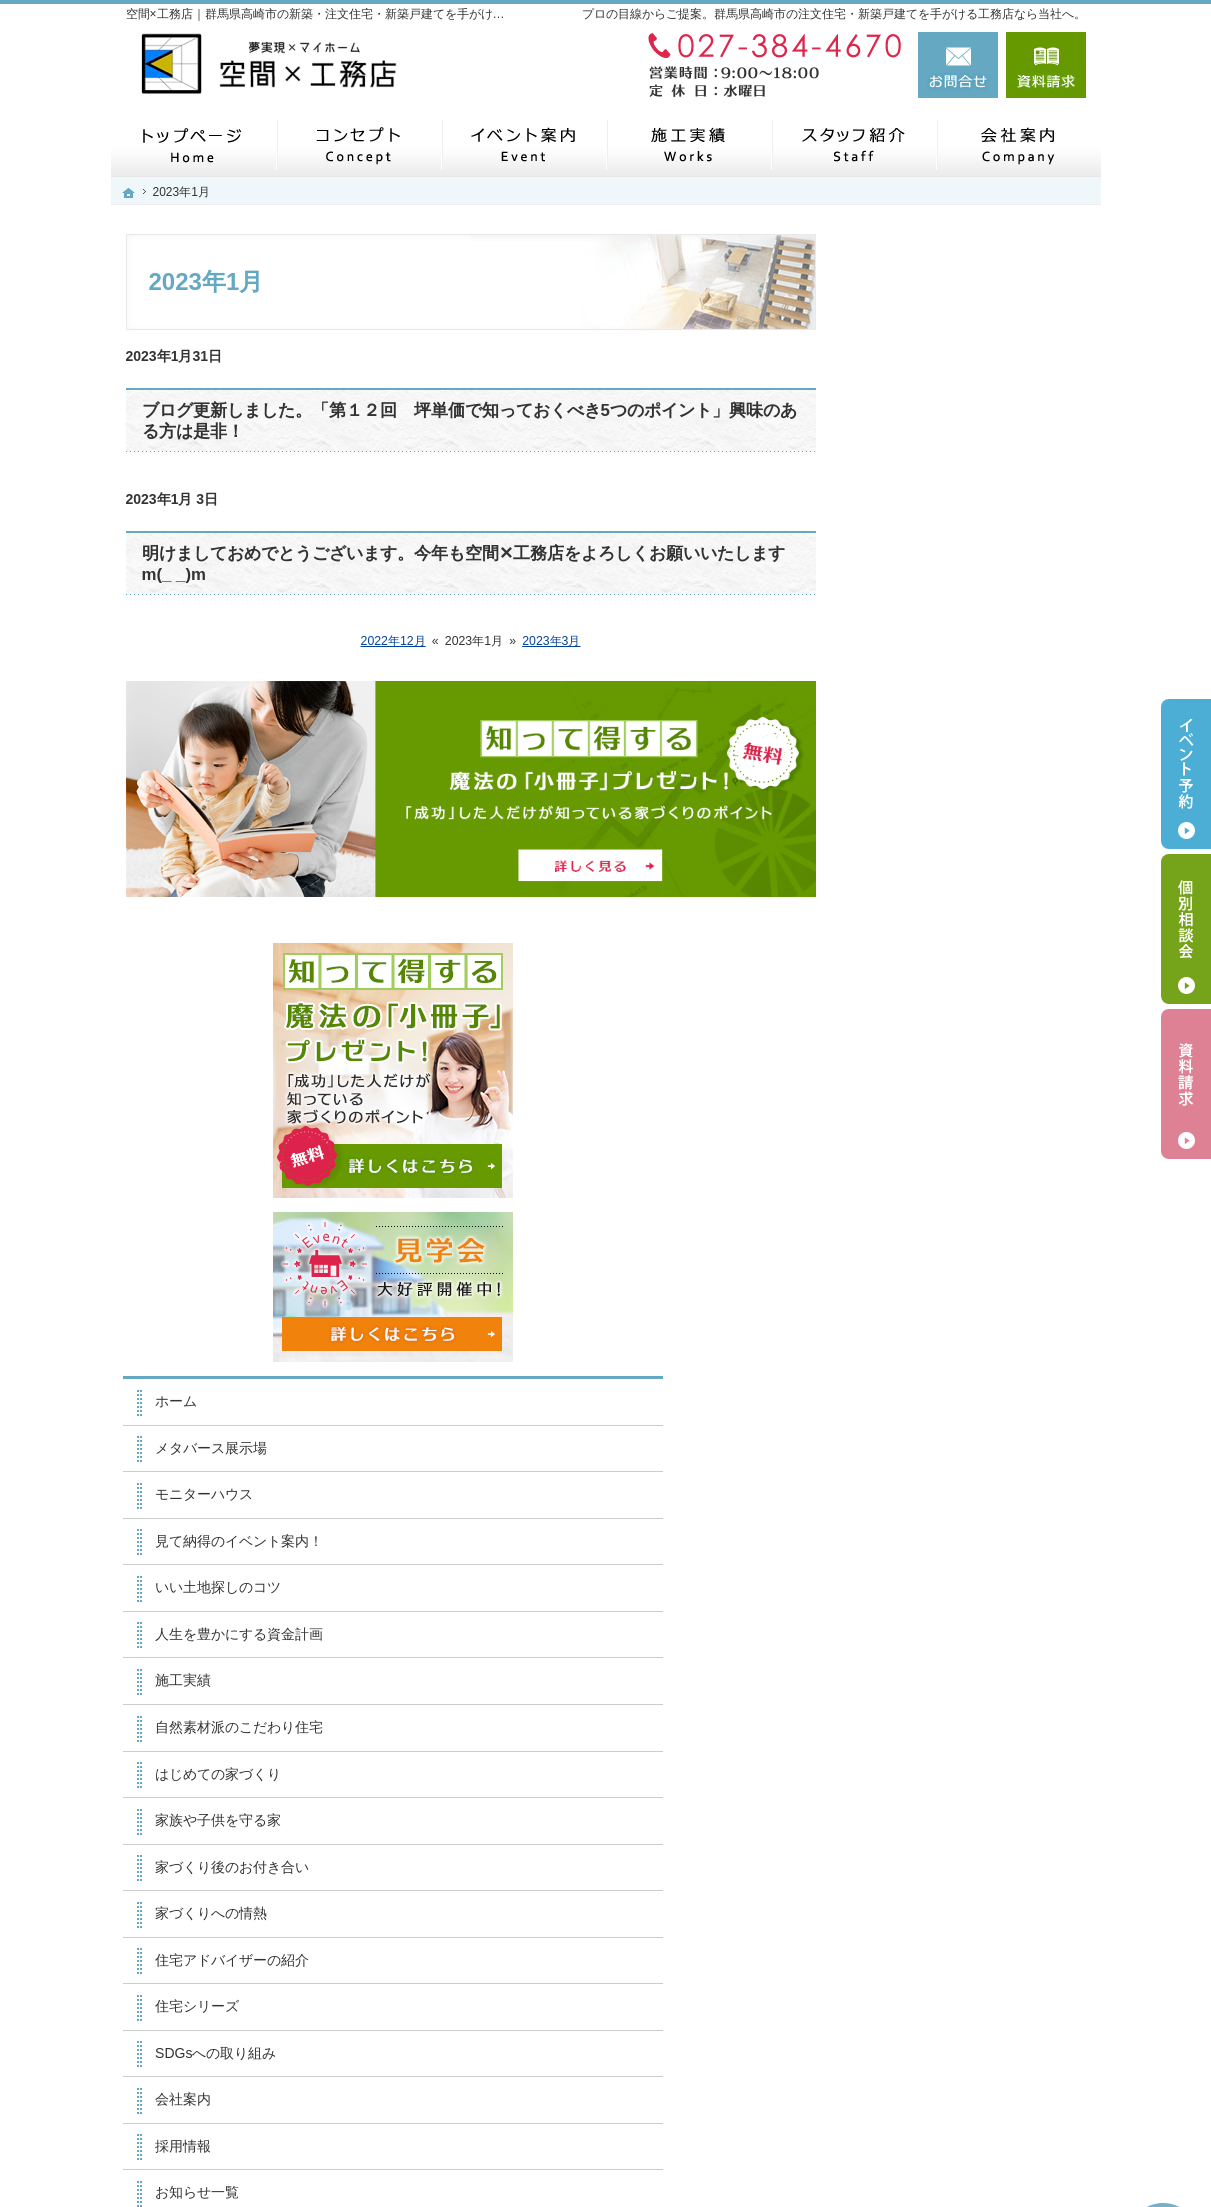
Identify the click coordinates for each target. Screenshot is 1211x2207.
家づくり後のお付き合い (955, 1157)
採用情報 (906, 1436)
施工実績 (906, 971)
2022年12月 (393, 641)
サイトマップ (920, 1622)
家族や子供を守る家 (941, 1111)
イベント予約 (1186, 774)
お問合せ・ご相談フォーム (966, 2051)
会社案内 (906, 1390)
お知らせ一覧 (920, 1483)
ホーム (899, 692)
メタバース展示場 (934, 739)
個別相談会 (1186, 929)
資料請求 (1046, 65)
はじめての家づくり (941, 1064)
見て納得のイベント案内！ (962, 832)
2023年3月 (551, 641)
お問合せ (958, 65)
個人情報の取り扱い (941, 1576)
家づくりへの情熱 (934, 1204)
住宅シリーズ (920, 1297)
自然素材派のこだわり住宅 (962, 1018)
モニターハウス (927, 785)
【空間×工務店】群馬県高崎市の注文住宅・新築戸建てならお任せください (775, 2144)
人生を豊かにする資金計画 (962, 925)
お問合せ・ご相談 (934, 1529)
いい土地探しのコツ (941, 878)
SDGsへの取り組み (938, 1343)
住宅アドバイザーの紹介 (955, 1250)
